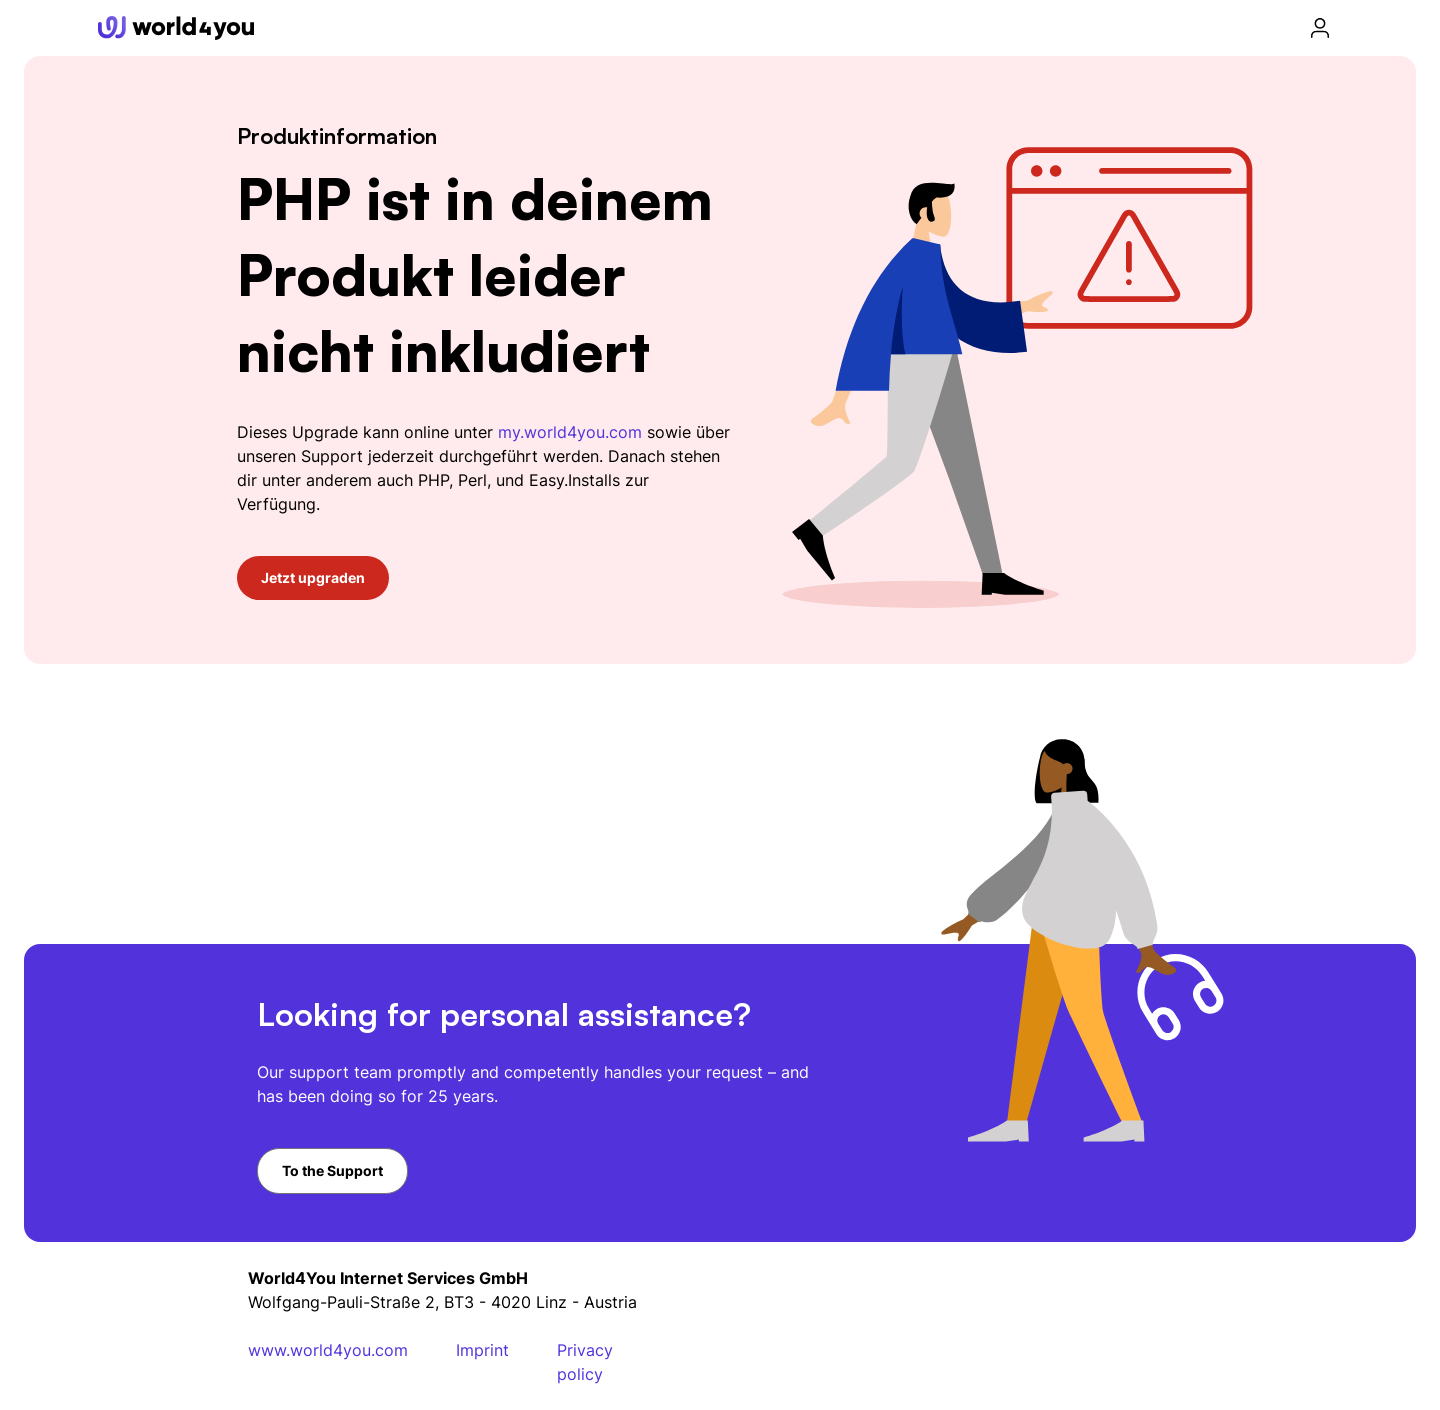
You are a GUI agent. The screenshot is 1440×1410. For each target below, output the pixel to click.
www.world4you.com (328, 1350)
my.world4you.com (570, 432)
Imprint (482, 1350)
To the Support (332, 1170)
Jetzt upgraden (313, 577)
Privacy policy (585, 1362)
